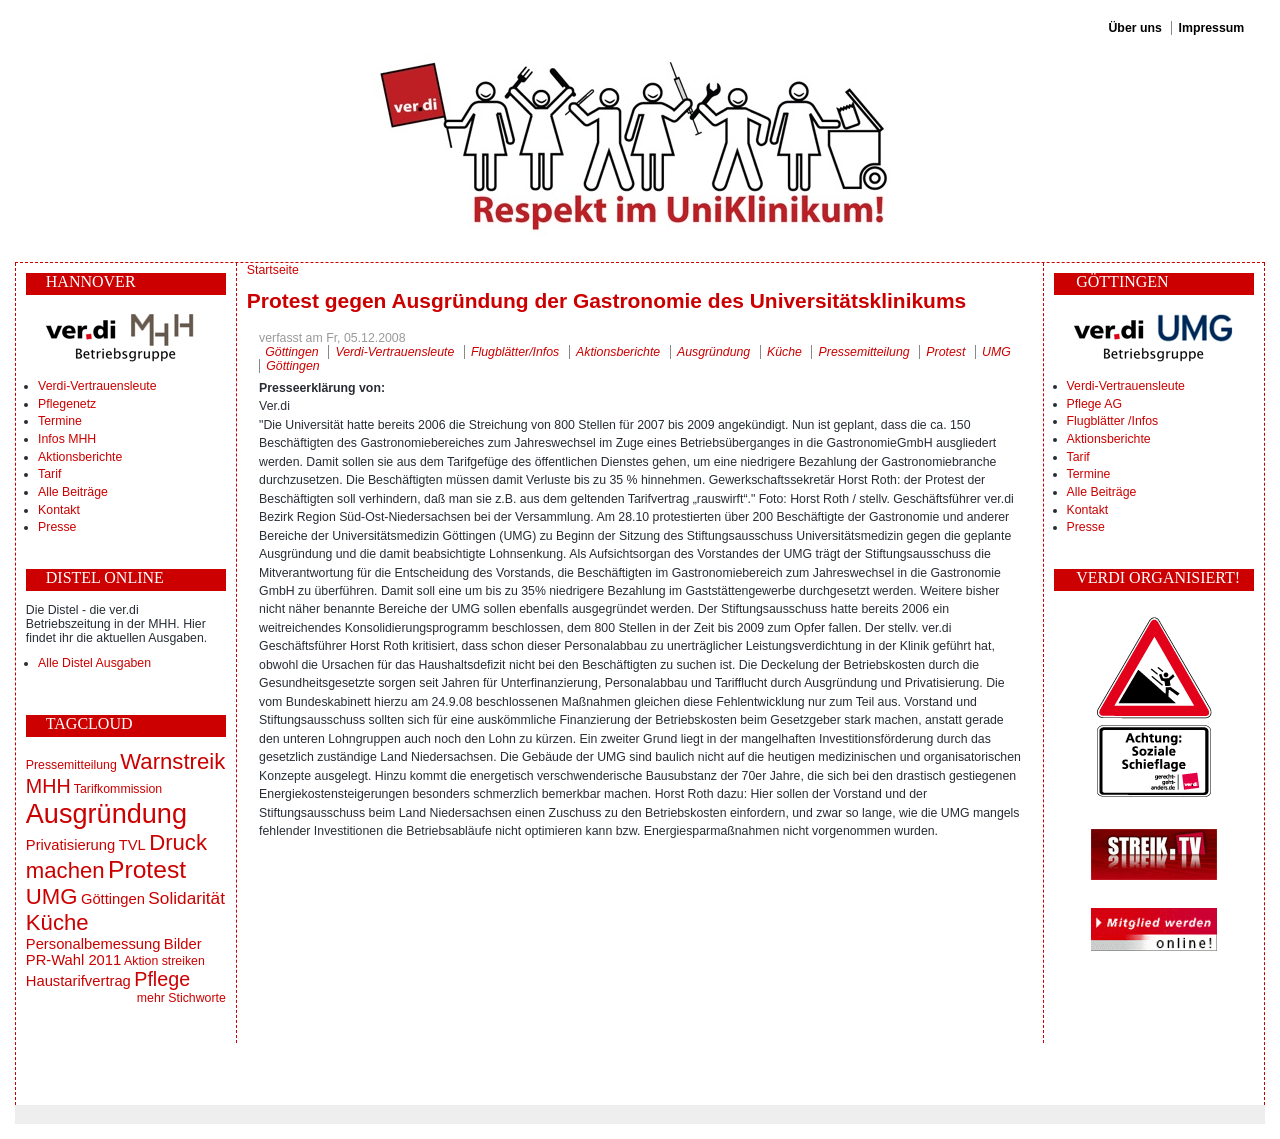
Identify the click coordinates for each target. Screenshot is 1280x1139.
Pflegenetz (67, 404)
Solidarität (186, 898)
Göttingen (113, 899)
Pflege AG (1094, 404)
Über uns (1134, 28)
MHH (48, 786)
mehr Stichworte (181, 998)
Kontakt (59, 510)
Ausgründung (106, 813)
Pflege (162, 979)
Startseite (273, 270)
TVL (132, 845)
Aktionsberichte (80, 457)
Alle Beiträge (73, 492)
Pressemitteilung (71, 765)
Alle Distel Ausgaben (94, 663)
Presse (57, 527)
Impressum (1212, 28)
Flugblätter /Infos (1113, 421)
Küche (57, 922)
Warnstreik (172, 761)
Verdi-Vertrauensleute (97, 386)
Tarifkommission (118, 789)
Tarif (49, 474)
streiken (183, 961)
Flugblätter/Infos (515, 352)
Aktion (141, 961)
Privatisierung (70, 845)
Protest (147, 869)
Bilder (183, 944)
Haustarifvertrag (78, 981)
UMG (52, 896)
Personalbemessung (93, 944)
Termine (60, 421)
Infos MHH (67, 439)
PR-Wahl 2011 (73, 960)
